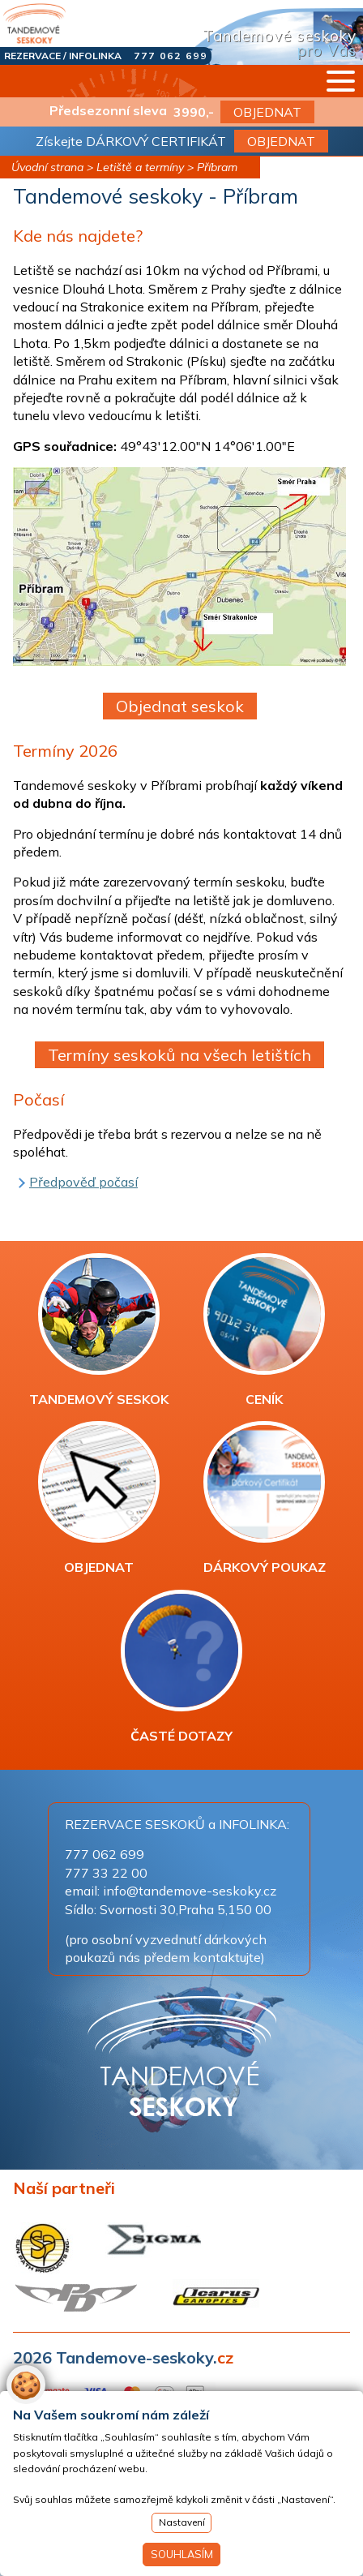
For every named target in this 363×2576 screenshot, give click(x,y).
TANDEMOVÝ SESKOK (99, 1330)
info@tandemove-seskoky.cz (189, 1891)
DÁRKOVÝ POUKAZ (264, 1498)
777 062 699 (170, 55)
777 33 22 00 (106, 1873)
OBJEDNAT (267, 112)
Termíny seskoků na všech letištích (179, 1055)
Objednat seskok (180, 706)
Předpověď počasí (83, 1182)
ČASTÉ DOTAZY (181, 1667)
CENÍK (264, 1330)
